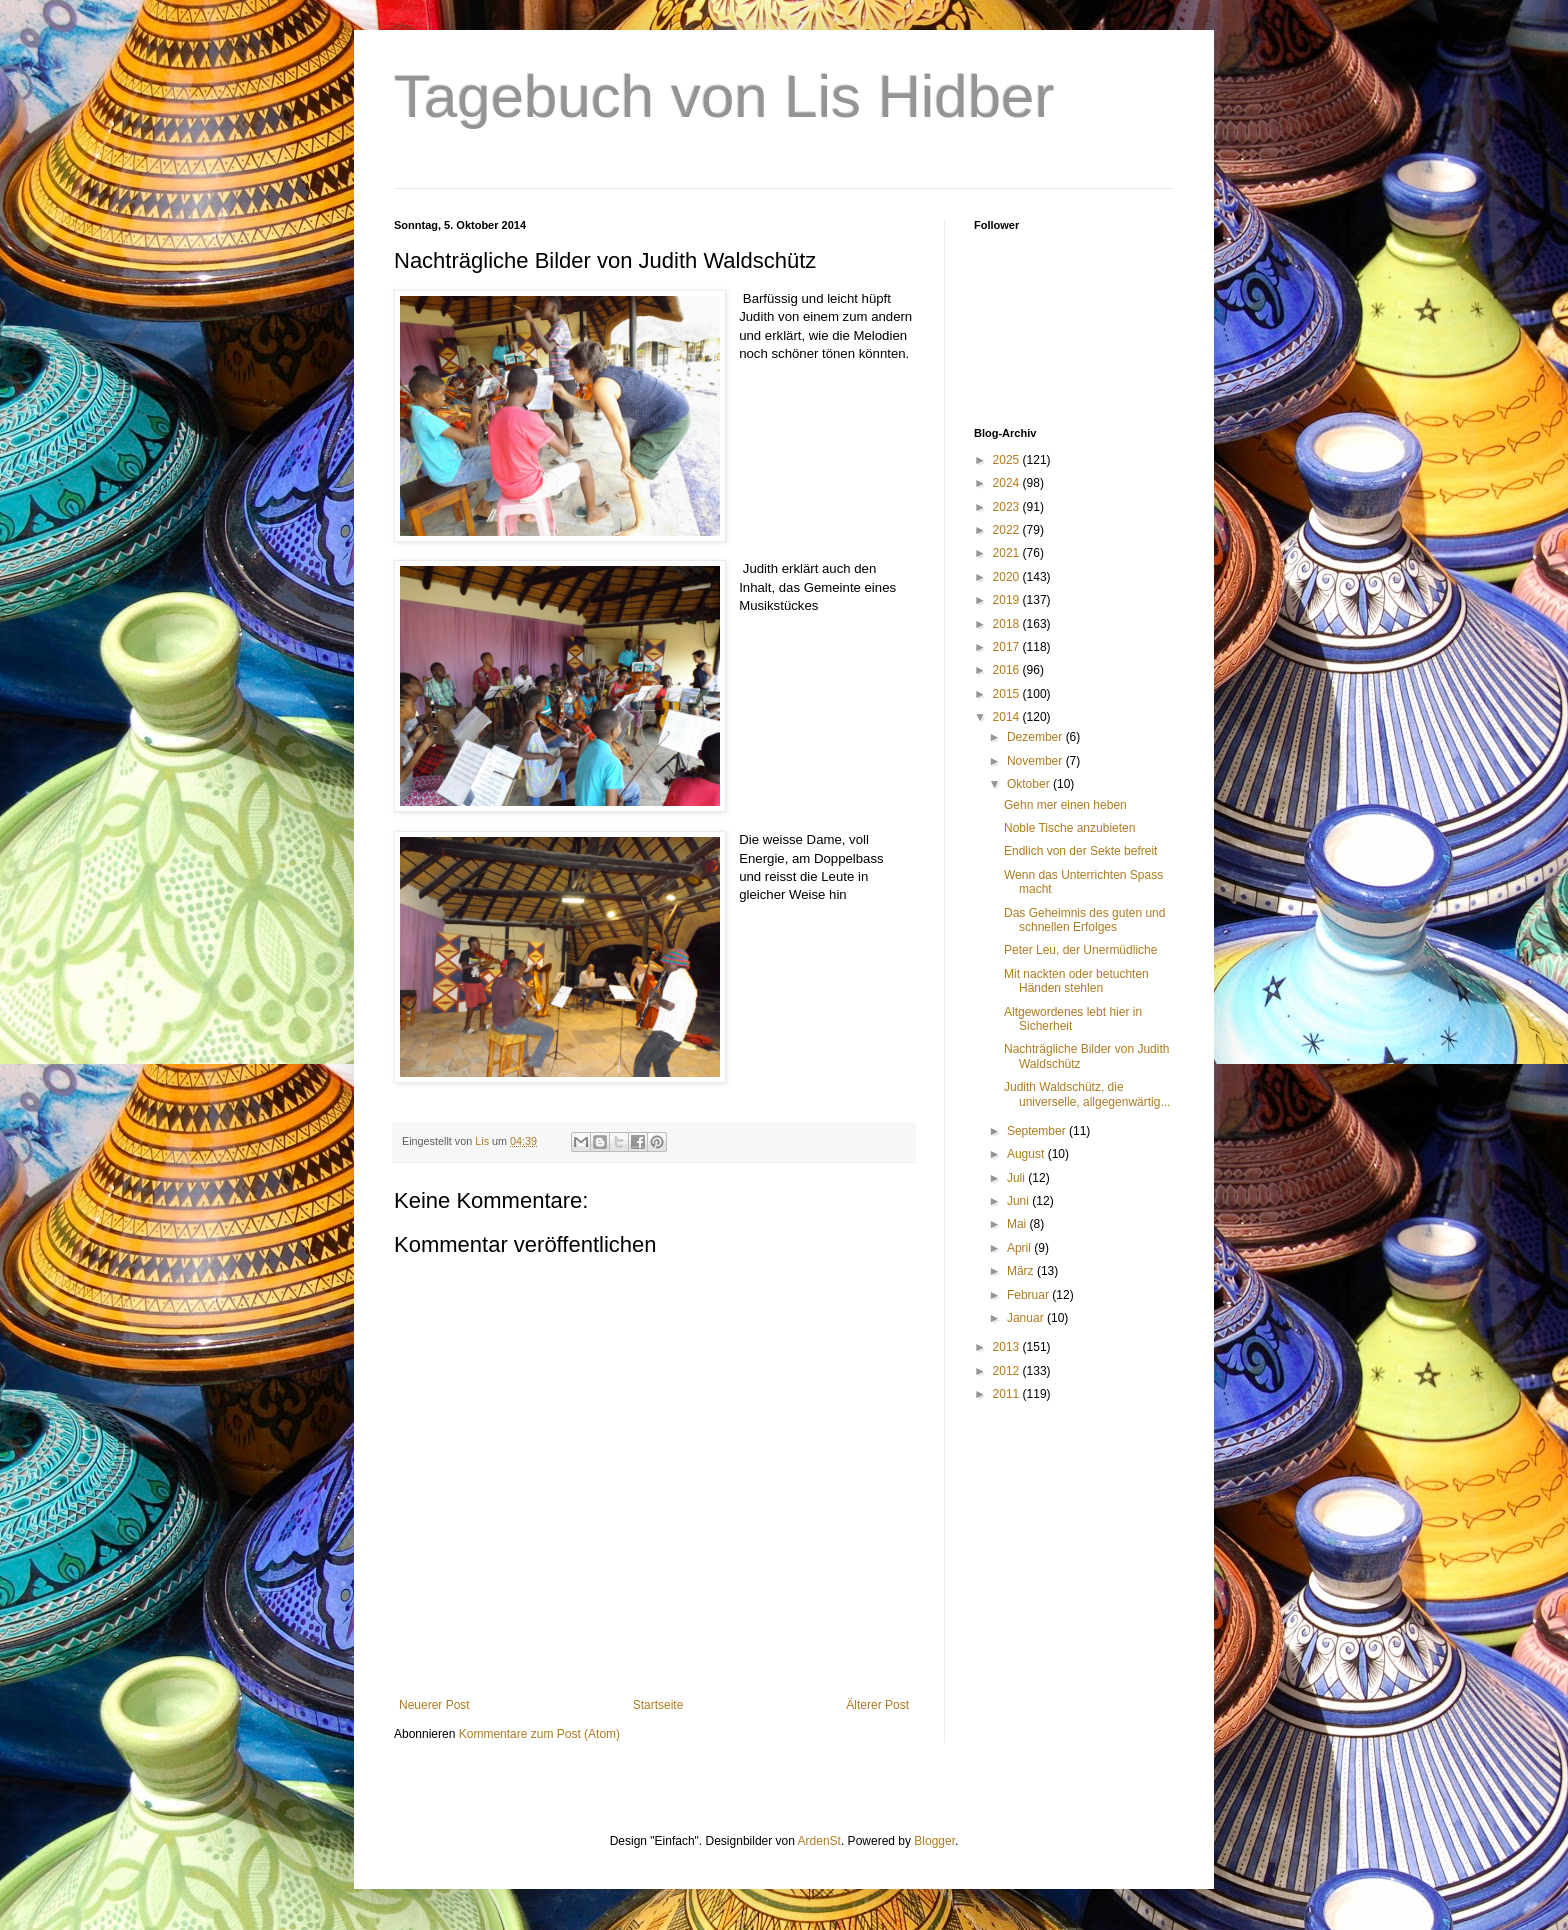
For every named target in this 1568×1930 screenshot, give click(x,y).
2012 (1008, 1371)
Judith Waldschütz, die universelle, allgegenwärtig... (1087, 1094)
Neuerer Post (434, 1705)
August (1027, 1154)
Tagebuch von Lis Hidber (724, 96)
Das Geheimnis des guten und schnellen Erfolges (1084, 920)
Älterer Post (877, 1705)
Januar (1027, 1318)
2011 (1008, 1394)
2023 (1008, 507)
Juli (1017, 1178)
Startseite (658, 1705)
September (1038, 1131)
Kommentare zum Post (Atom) (539, 1734)
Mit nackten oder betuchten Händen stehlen (1076, 981)
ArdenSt (819, 1841)
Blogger (934, 1841)
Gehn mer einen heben (1065, 805)
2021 (1008, 553)
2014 (1008, 717)
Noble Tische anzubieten (1069, 828)
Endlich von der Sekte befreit (1080, 851)
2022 (1008, 530)
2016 (1008, 670)
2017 (1008, 647)
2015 (1008, 694)
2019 (1008, 600)
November (1036, 761)
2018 (1008, 624)
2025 (1008, 460)
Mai (1018, 1224)
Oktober (1030, 784)
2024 (1008, 483)
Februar (1029, 1295)
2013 (1008, 1347)
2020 (1008, 577)
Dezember (1036, 737)
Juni (1019, 1201)
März (1022, 1271)
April (1020, 1248)
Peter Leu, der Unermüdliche (1080, 950)
